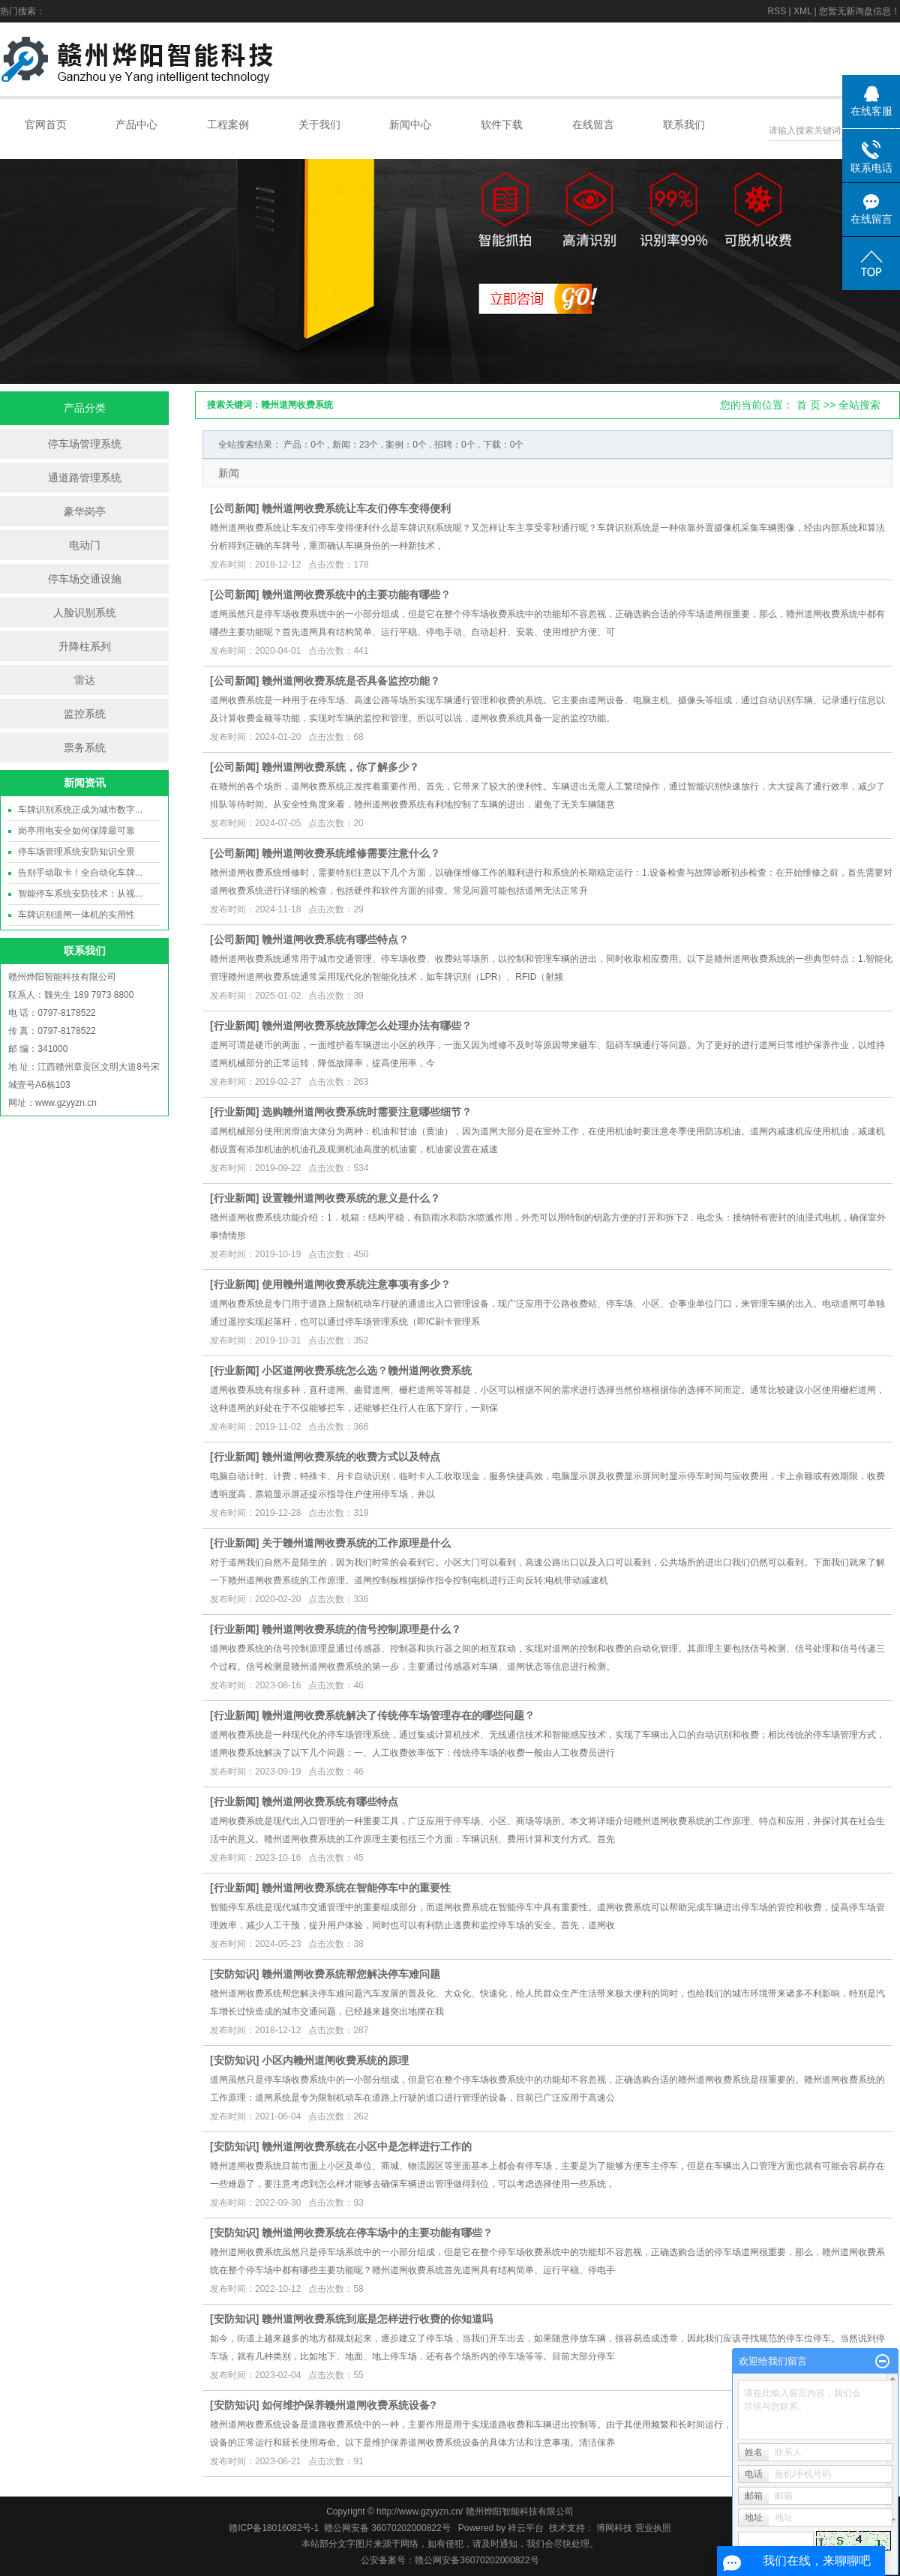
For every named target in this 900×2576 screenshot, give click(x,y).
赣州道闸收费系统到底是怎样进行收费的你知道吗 (377, 2319)
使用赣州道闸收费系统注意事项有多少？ (356, 1284)
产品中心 (137, 124)
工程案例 (228, 124)
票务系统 (85, 747)
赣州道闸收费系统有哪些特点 (330, 1802)
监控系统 (85, 714)
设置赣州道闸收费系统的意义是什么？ (351, 1198)
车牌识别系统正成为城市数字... (80, 809)
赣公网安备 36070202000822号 (387, 2528)
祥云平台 (526, 2528)
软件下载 (502, 124)
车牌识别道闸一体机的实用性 (76, 914)
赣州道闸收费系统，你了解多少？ (340, 767)
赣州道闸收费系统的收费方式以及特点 (351, 1457)
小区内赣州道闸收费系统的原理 (335, 2060)
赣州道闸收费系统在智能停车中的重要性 (356, 1888)
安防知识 (235, 1974)
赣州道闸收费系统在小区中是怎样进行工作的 (367, 2146)
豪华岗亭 (85, 511)
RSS (776, 11)
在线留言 (593, 124)
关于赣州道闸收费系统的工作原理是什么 (356, 1543)
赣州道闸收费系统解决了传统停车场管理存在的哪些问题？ (398, 1715)
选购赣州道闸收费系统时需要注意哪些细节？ (367, 1112)
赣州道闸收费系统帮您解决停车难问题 (351, 1974)
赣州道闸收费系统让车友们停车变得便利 (356, 508)
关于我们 (319, 124)
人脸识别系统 (84, 613)
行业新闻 (235, 1026)
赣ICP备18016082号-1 (274, 2528)
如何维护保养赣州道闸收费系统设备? (349, 2405)
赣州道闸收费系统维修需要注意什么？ (351, 853)
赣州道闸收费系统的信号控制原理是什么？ (361, 1629)
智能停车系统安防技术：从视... (80, 893)
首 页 (808, 405)
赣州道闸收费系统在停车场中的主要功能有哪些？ (377, 2233)
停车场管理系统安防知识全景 (76, 851)
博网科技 (613, 2528)
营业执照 (653, 2528)
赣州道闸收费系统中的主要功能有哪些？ (356, 595)
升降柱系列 (84, 646)
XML (803, 11)
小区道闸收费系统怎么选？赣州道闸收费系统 (367, 1370)
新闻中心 (410, 124)
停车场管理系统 (85, 444)
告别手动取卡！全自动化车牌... (80, 872)
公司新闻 (235, 508)
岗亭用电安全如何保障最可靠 (76, 830)
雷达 (84, 680)
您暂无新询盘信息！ (859, 11)
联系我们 (684, 124)
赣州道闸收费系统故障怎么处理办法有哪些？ (367, 1026)
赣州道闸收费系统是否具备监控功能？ (351, 681)
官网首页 (46, 124)
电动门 (84, 545)
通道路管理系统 (85, 478)
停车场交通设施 (85, 579)
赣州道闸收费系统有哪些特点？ (335, 939)
